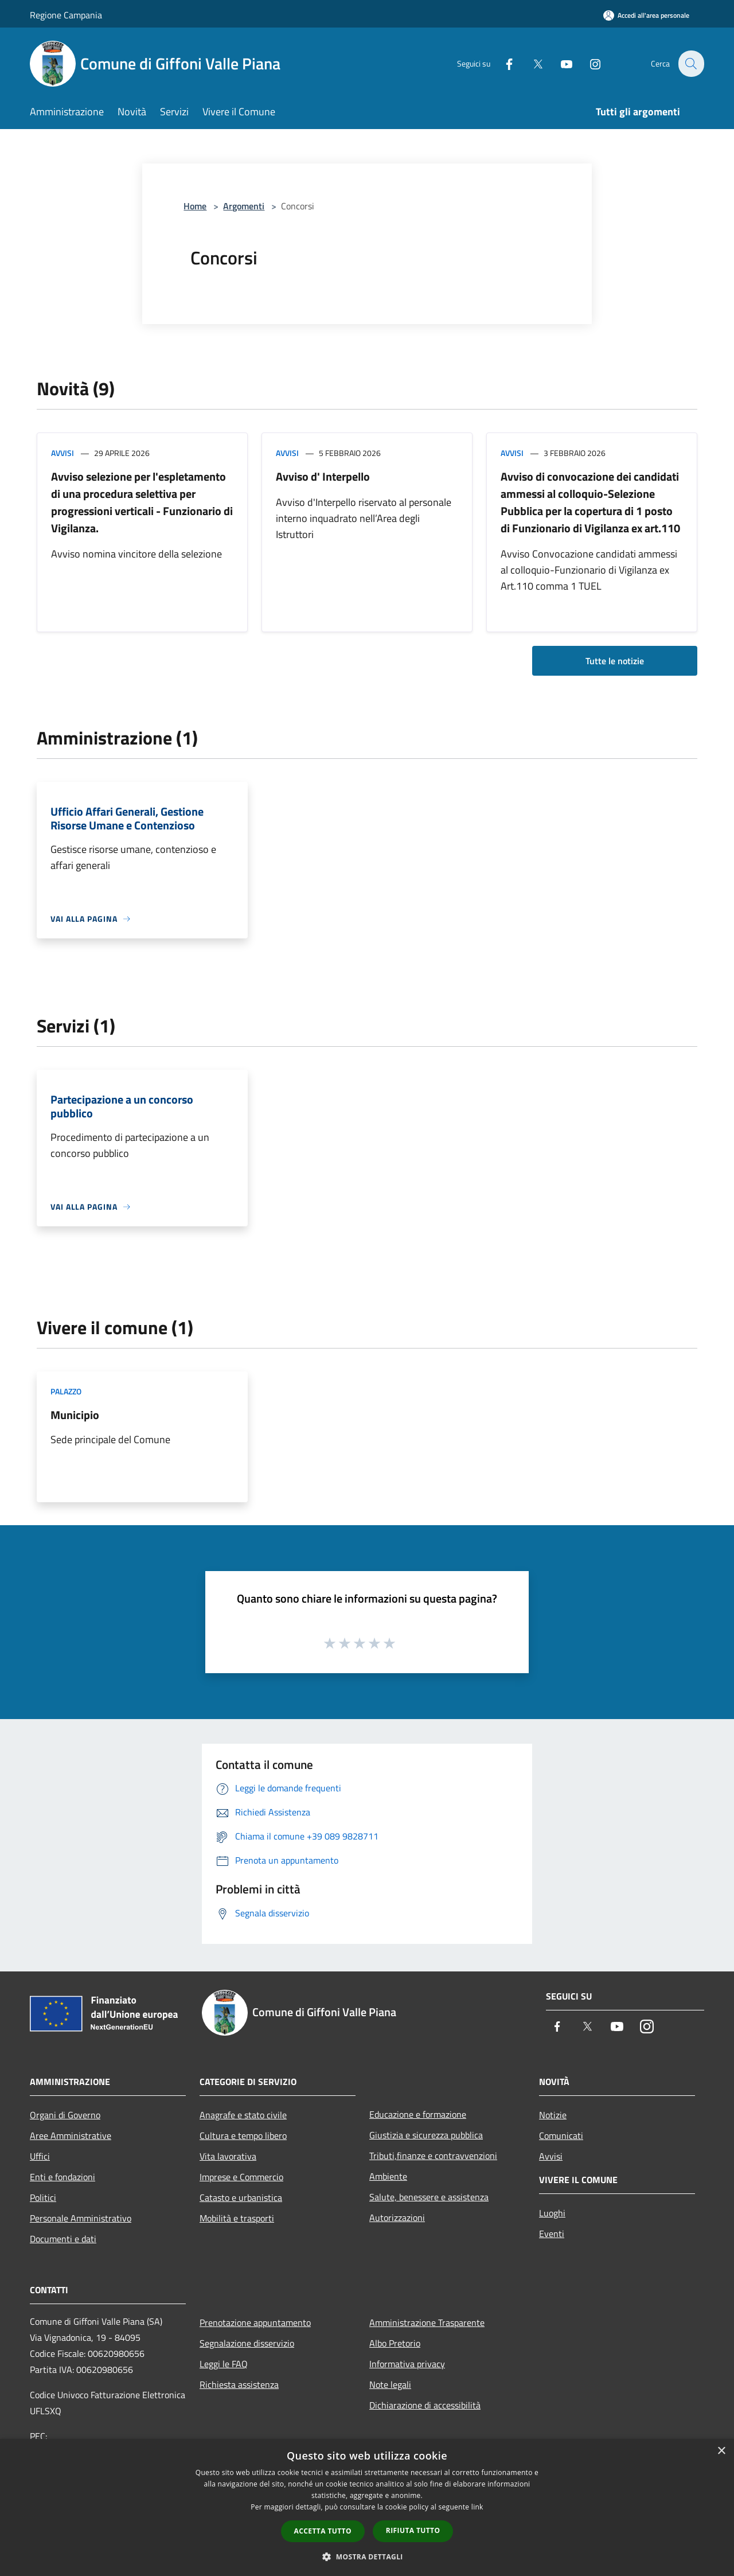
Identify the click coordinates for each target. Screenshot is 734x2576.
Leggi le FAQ (224, 2364)
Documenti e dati (63, 2239)
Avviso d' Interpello (323, 476)
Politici (43, 2197)
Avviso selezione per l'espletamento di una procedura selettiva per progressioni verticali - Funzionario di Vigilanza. (142, 502)
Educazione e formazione (417, 2114)
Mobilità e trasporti (237, 2218)
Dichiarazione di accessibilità (425, 2405)
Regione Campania (66, 15)
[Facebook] (502, 63)
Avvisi (62, 453)
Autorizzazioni (397, 2217)
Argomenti (243, 206)
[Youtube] (559, 63)
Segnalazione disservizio (247, 2343)
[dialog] (367, 2507)
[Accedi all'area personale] (646, 15)
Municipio (74, 1415)
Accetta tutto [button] (323, 2531)
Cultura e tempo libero (243, 2135)
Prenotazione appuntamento (255, 2322)
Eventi (551, 2233)
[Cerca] (690, 63)
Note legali (390, 2384)
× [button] (721, 2451)
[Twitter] (531, 63)
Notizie (553, 2115)
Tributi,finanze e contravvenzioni (433, 2155)
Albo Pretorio (394, 2343)
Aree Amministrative (70, 2135)
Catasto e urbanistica (241, 2197)
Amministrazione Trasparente (427, 2322)
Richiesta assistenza (239, 2384)
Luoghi (552, 2213)
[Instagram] (588, 63)
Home (195, 206)
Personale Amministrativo (80, 2218)
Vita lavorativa (228, 2156)
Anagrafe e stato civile (243, 2115)
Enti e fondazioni (62, 2177)
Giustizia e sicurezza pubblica (426, 2135)
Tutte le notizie (614, 661)
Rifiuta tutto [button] (413, 2530)
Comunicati (561, 2135)
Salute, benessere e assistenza (429, 2197)
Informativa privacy (407, 2364)
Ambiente (388, 2176)
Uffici (40, 2156)
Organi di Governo (65, 2115)
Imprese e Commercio (241, 2177)
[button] (367, 2556)
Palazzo (65, 1391)
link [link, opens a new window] (477, 2507)
